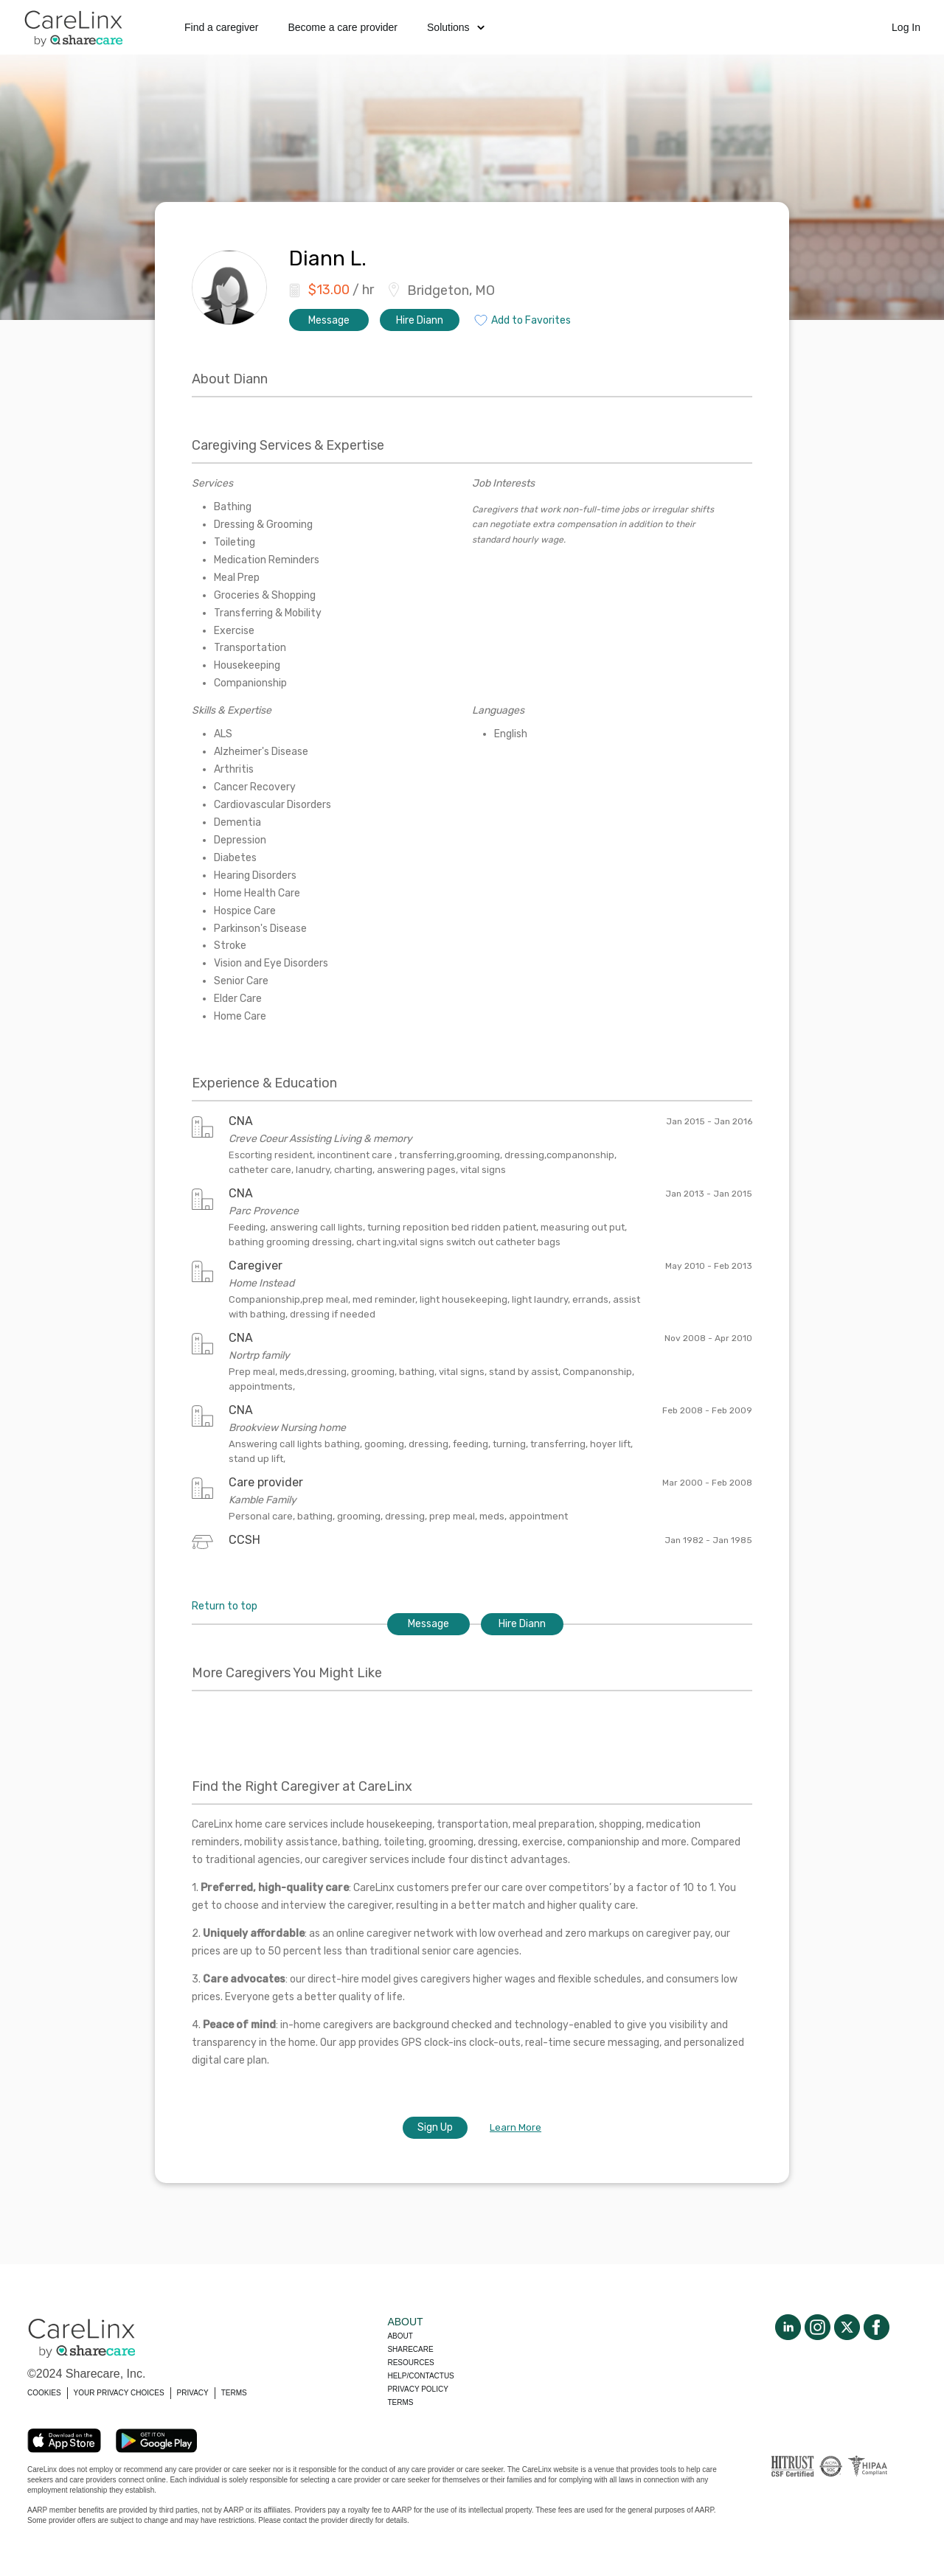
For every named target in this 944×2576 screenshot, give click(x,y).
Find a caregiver (221, 27)
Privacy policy (417, 2389)
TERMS (234, 2393)
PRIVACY (193, 2393)
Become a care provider (343, 27)
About (399, 2336)
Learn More (515, 2127)
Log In (906, 27)
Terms (400, 2402)
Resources (410, 2363)
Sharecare (410, 2349)
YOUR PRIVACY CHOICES (119, 2393)
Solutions (456, 27)
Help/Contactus (420, 2376)
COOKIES (44, 2393)
